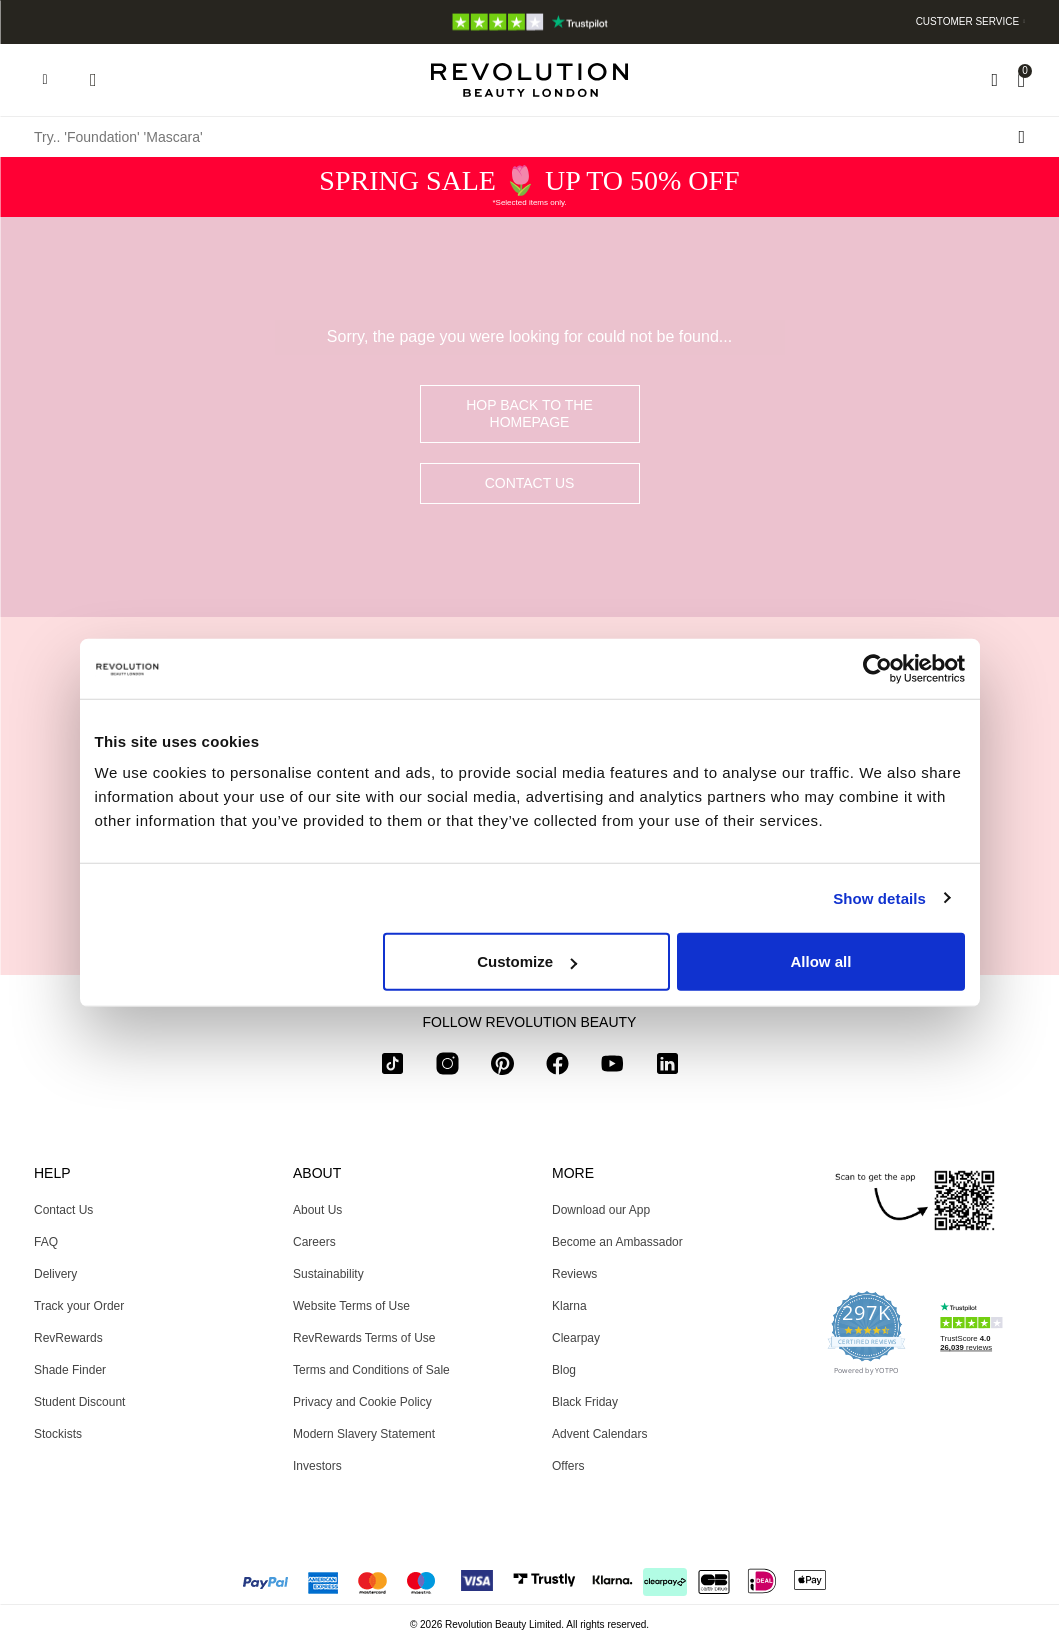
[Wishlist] (994, 80)
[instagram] (447, 1067)
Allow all (821, 961)
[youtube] (612, 1067)
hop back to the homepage (529, 413)
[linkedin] (667, 1067)
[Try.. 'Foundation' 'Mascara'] (529, 137)
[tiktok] (392, 1067)
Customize (527, 961)
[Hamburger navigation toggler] (45, 80)
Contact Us (530, 483)
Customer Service (968, 21)
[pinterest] (502, 1067)
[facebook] (557, 1067)
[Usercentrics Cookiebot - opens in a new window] (877, 668)
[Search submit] (1021, 137)
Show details (879, 897)
